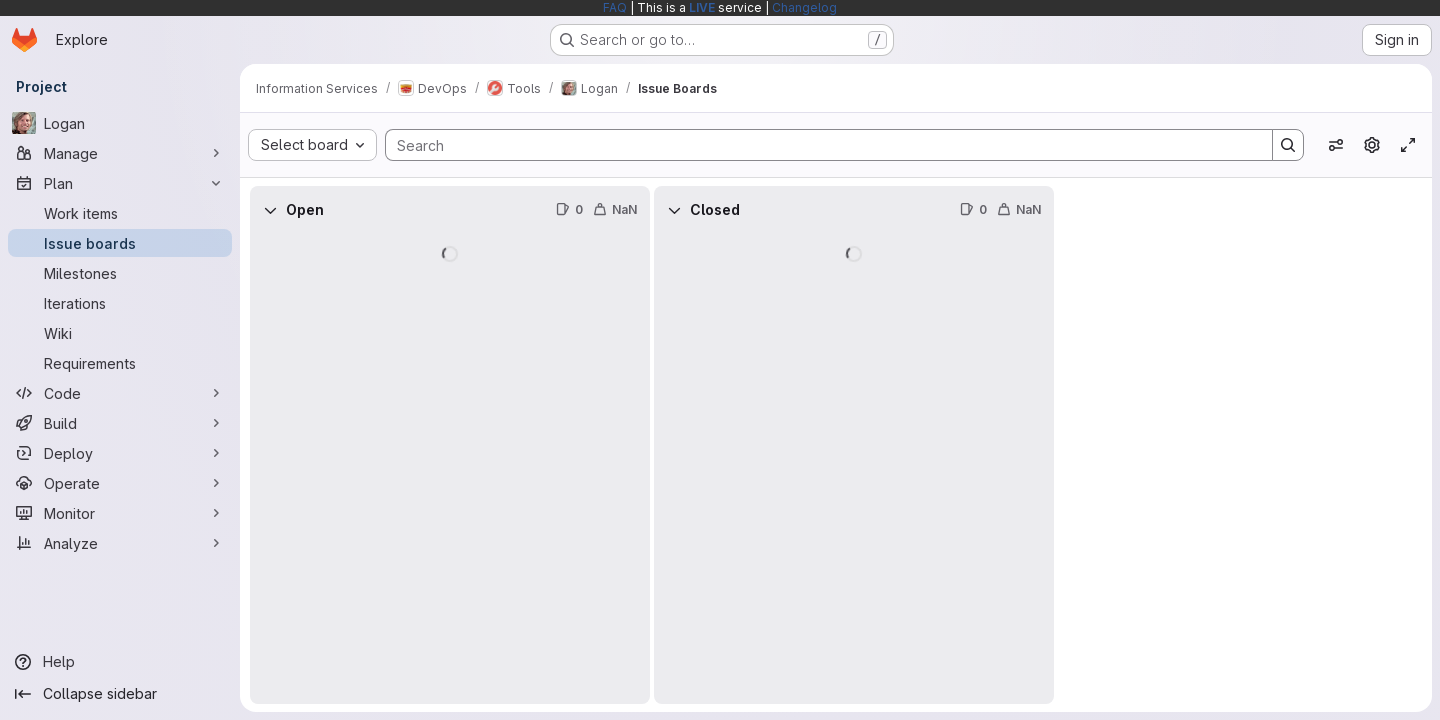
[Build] (120, 423)
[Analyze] (120, 543)
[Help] (120, 662)
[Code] (120, 393)
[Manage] (120, 153)
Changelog (804, 7)
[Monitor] (120, 513)
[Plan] (120, 183)
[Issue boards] (120, 243)
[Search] (819, 145)
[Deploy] (120, 453)
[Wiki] (120, 333)
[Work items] (120, 213)
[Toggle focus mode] (1408, 145)
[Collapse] (270, 210)
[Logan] (120, 123)
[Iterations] (120, 303)
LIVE (702, 7)
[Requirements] (120, 363)
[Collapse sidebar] (120, 694)
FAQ (615, 7)
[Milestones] (120, 273)
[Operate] (120, 483)
